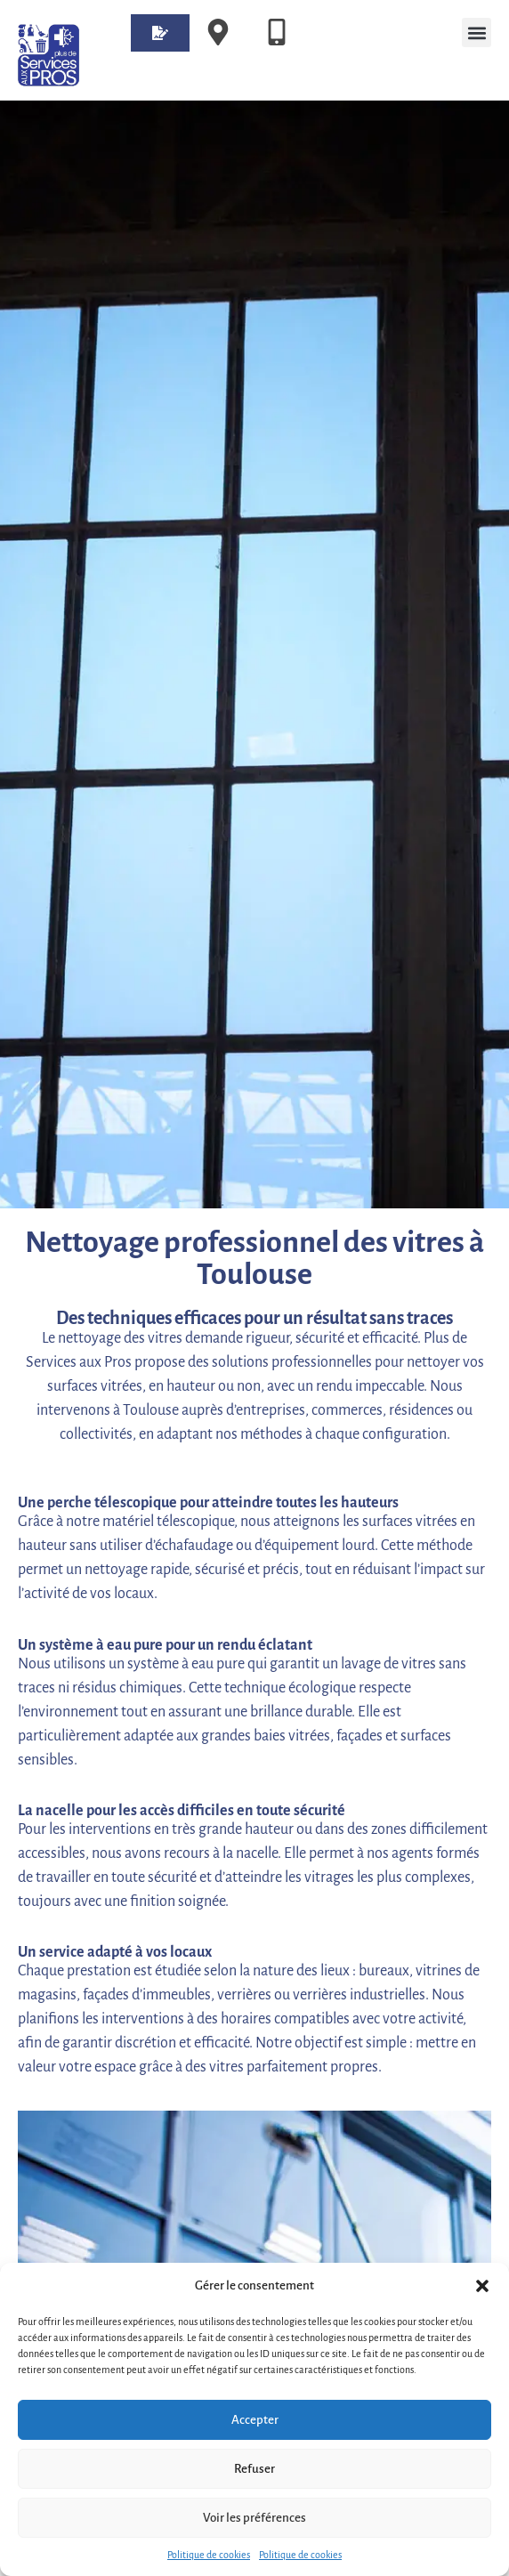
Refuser (254, 2468)
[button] (482, 2286)
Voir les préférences (254, 2517)
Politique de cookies (208, 2554)
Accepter (255, 2420)
